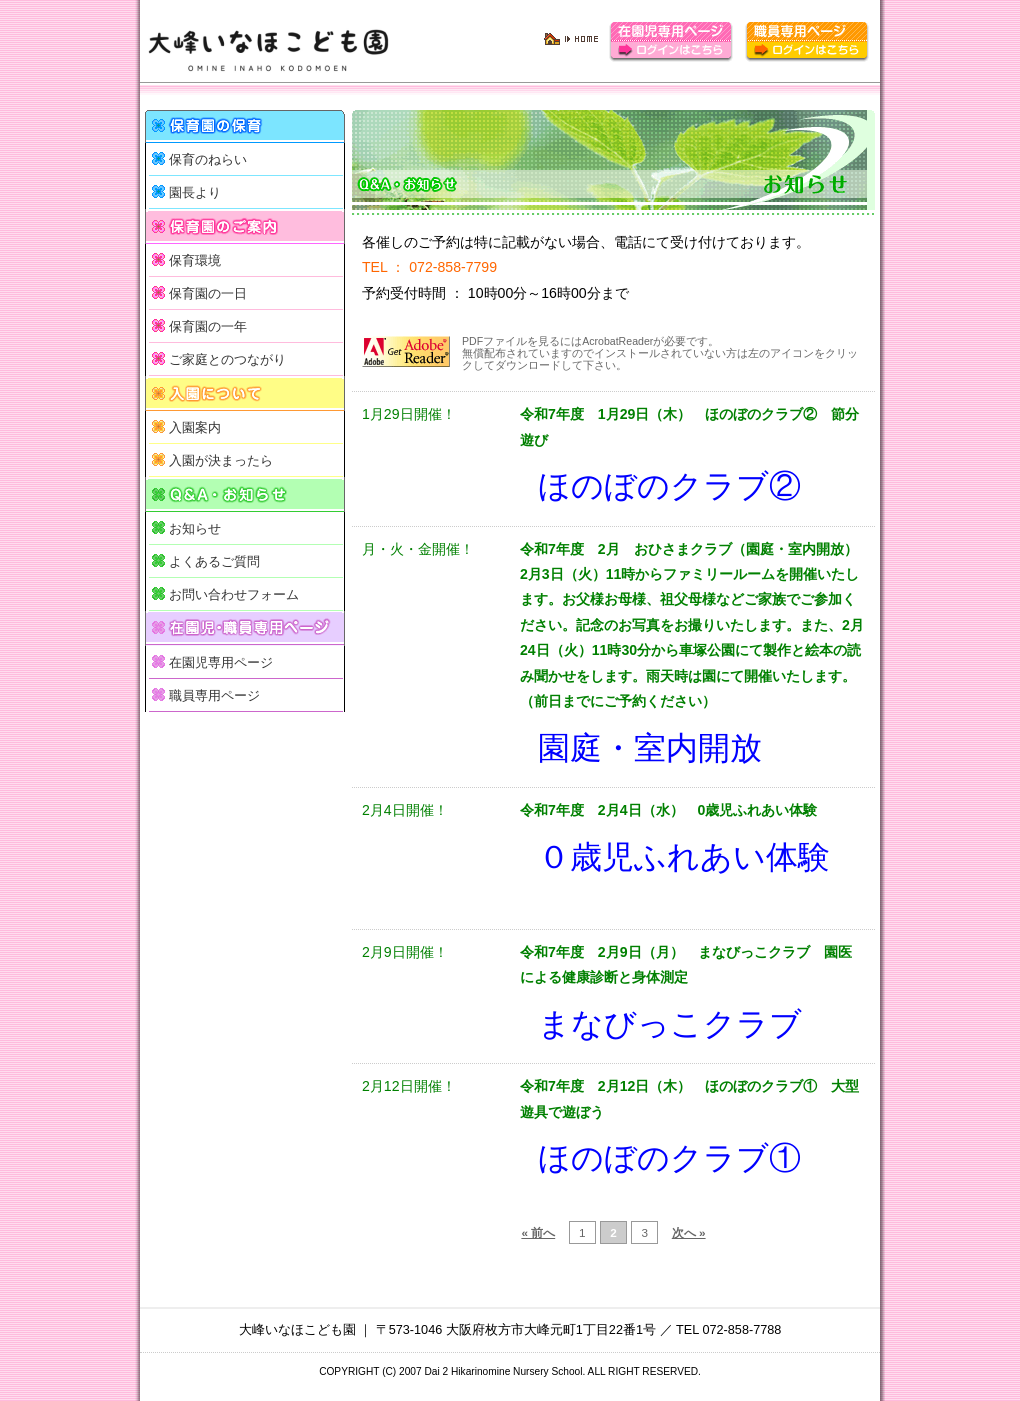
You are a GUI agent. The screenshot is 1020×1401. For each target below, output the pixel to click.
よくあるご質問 (214, 562)
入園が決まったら (221, 461)
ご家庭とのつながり (227, 360)
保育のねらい (208, 160)
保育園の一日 (208, 294)
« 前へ (538, 1232)
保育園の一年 (208, 327)
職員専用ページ (214, 696)
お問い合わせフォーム (234, 595)
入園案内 (195, 428)
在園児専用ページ (221, 663)
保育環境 (195, 261)
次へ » (689, 1232)
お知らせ (195, 529)
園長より (195, 193)
